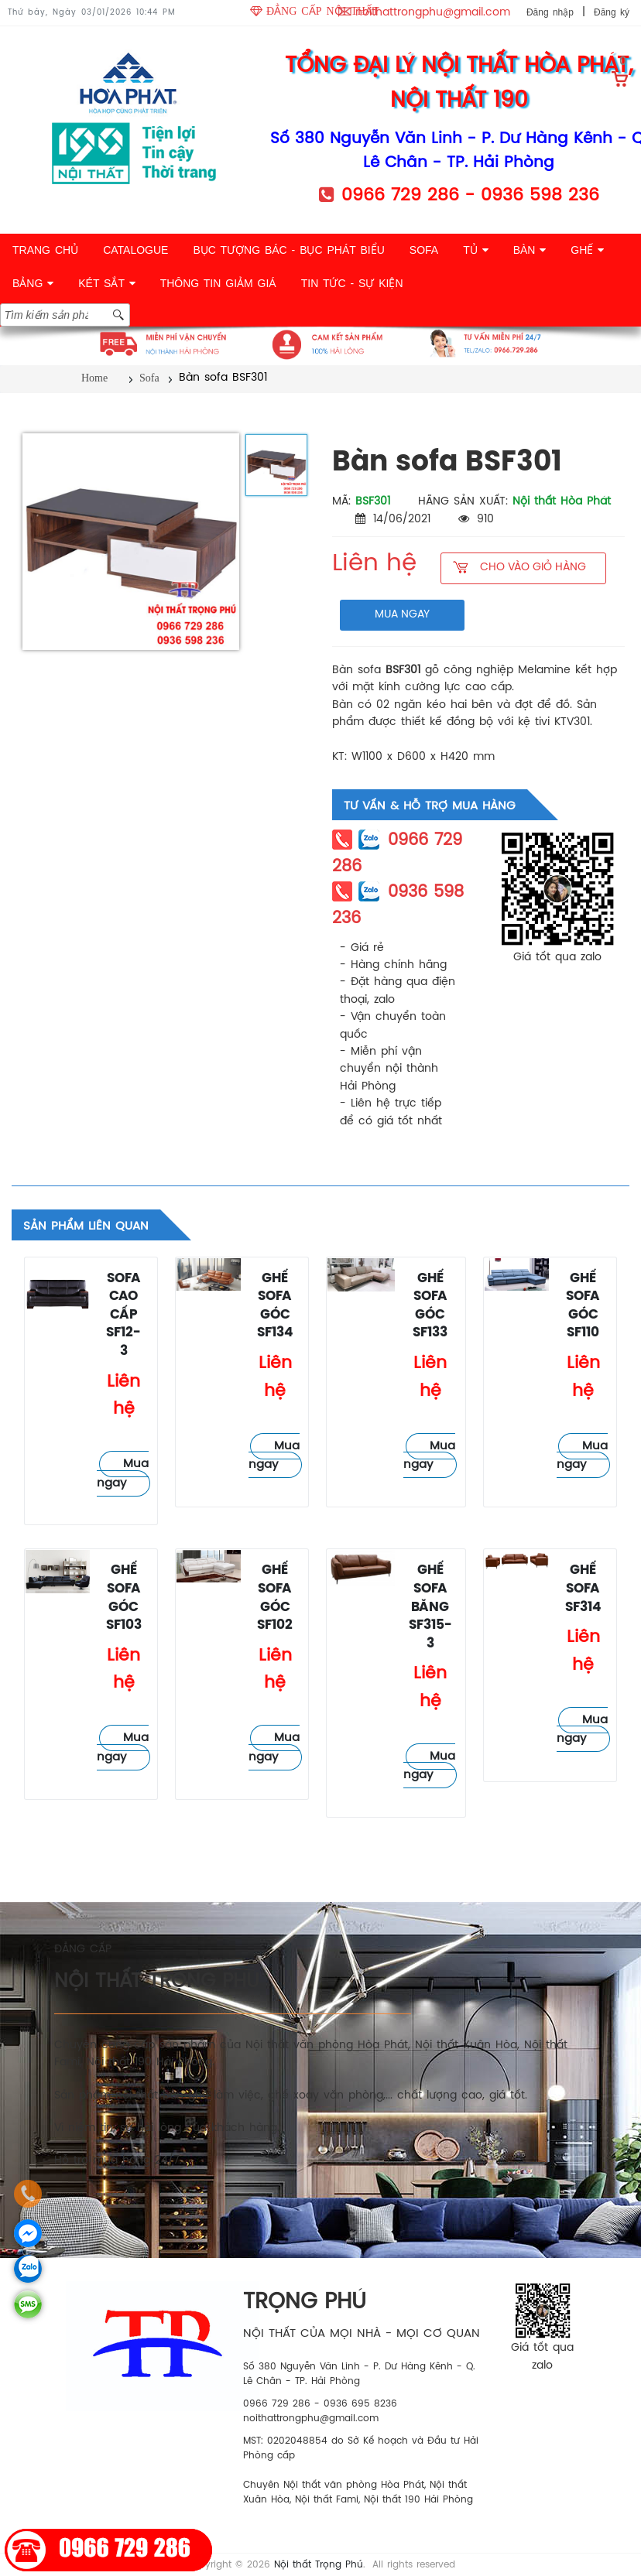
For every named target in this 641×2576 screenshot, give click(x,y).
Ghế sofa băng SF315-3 (430, 1607)
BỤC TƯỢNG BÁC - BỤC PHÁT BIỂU (288, 250)
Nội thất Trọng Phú (318, 2565)
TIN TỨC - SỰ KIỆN (352, 283)
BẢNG (32, 283)
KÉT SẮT (106, 283)
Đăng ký (611, 12)
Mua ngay (123, 1474)
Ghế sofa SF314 (583, 1588)
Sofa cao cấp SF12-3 (123, 1315)
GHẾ (587, 250)
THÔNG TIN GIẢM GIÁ (218, 283)
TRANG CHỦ (45, 250)
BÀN (530, 250)
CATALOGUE (135, 250)
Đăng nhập (550, 12)
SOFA (424, 250)
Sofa (149, 378)
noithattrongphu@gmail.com (432, 13)
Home (94, 378)
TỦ (475, 250)
